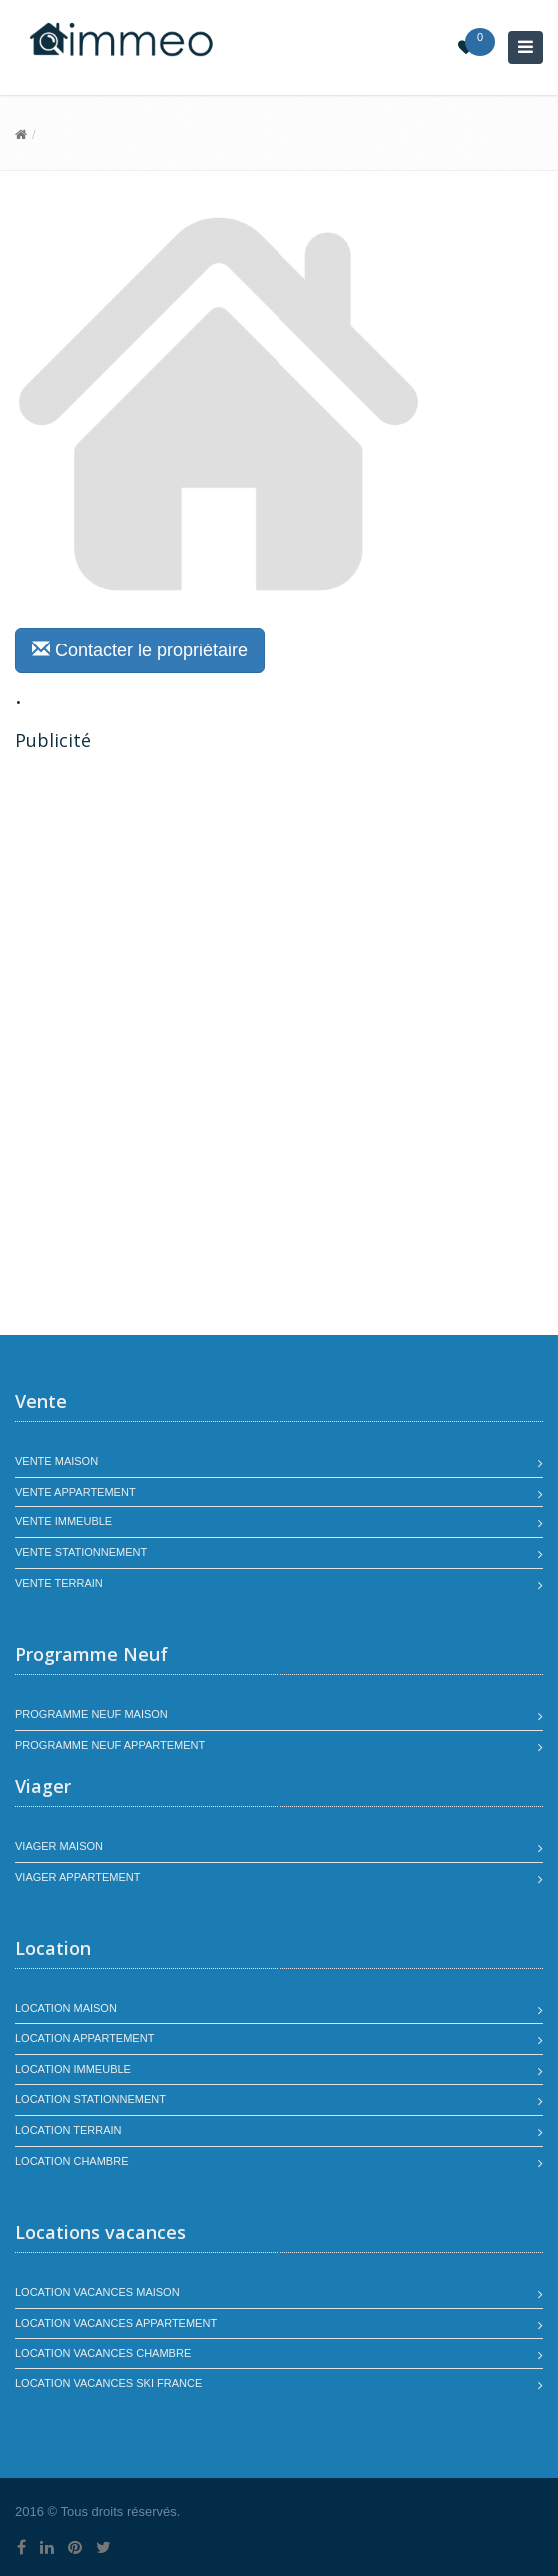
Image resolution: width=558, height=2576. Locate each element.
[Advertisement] (182, 903)
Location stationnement (90, 2099)
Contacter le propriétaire (140, 650)
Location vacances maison (97, 2292)
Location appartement (84, 2038)
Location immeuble (73, 2069)
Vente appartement (75, 1492)
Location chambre (71, 2161)
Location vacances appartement (116, 2323)
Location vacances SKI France (108, 2383)
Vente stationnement (81, 1552)
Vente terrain (59, 1583)
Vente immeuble (63, 1521)
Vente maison (56, 1461)
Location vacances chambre (103, 2353)
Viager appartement (78, 1877)
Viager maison (59, 1846)
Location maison (66, 2008)
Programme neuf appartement (110, 1745)
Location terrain (68, 2130)
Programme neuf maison (91, 1714)
